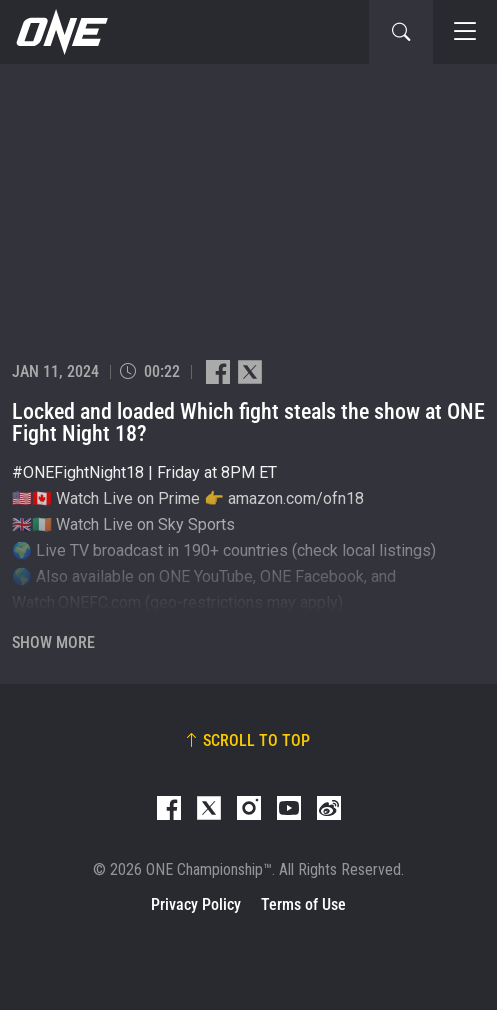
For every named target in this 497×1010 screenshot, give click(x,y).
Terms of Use (303, 904)
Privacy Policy (196, 904)
